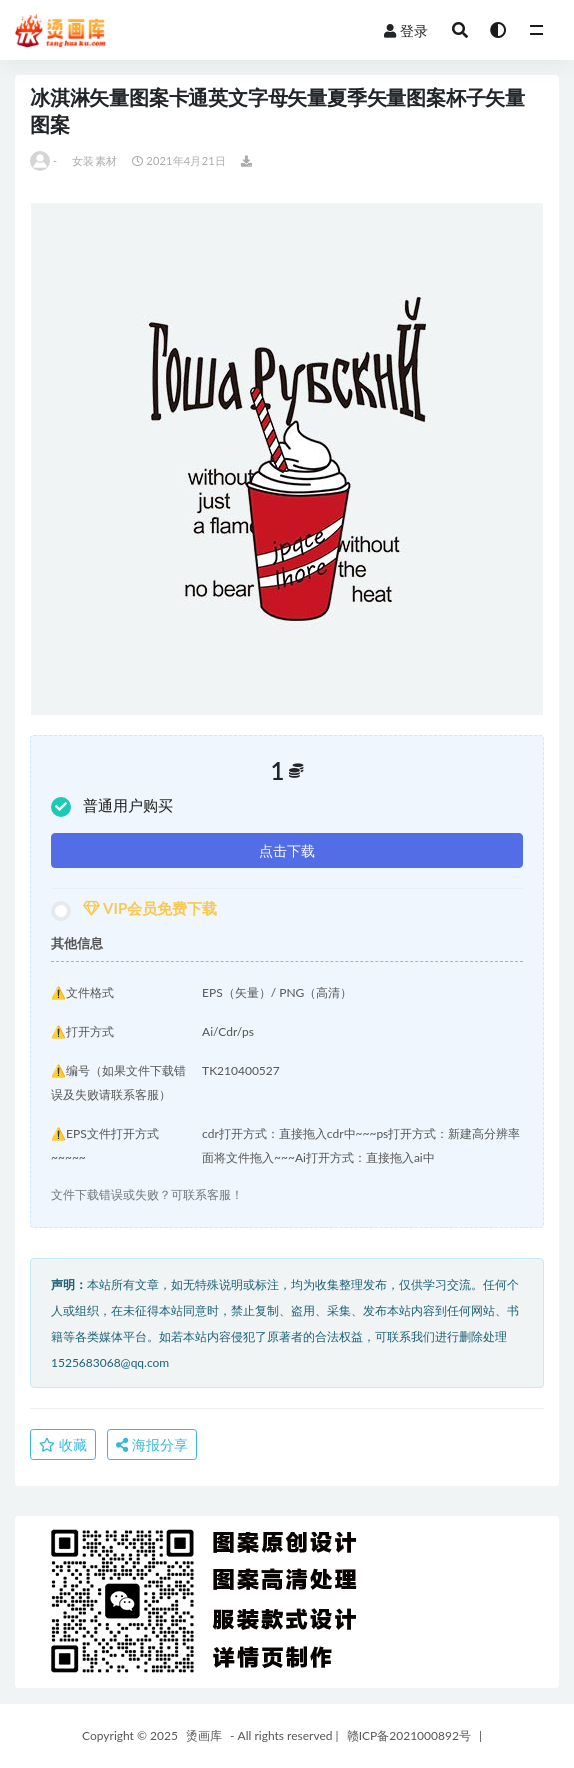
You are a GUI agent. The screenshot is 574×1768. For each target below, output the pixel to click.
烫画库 (204, 1735)
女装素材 (94, 160)
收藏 (63, 1444)
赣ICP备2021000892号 (409, 1735)
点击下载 (287, 850)
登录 (406, 30)
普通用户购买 (112, 806)
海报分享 (152, 1444)
